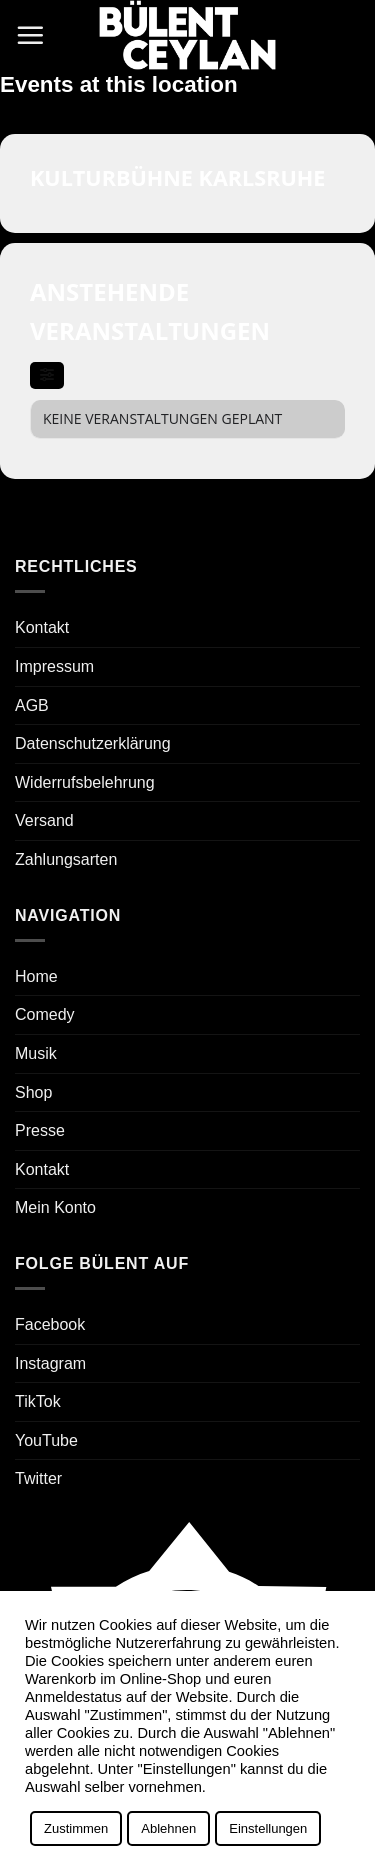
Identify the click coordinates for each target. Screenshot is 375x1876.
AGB (32, 705)
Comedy (45, 1014)
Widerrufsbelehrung (85, 782)
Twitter (38, 1478)
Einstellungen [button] (268, 1828)
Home (36, 976)
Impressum (54, 666)
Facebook (50, 1324)
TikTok (38, 1401)
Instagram (50, 1363)
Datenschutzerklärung (93, 743)
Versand (44, 820)
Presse (40, 1130)
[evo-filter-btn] (47, 375)
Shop (33, 1092)
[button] (30, 35)
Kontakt (42, 627)
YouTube (46, 1440)
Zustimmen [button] (76, 1828)
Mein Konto (55, 1207)
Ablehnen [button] (168, 1828)
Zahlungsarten (66, 859)
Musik (36, 1053)
